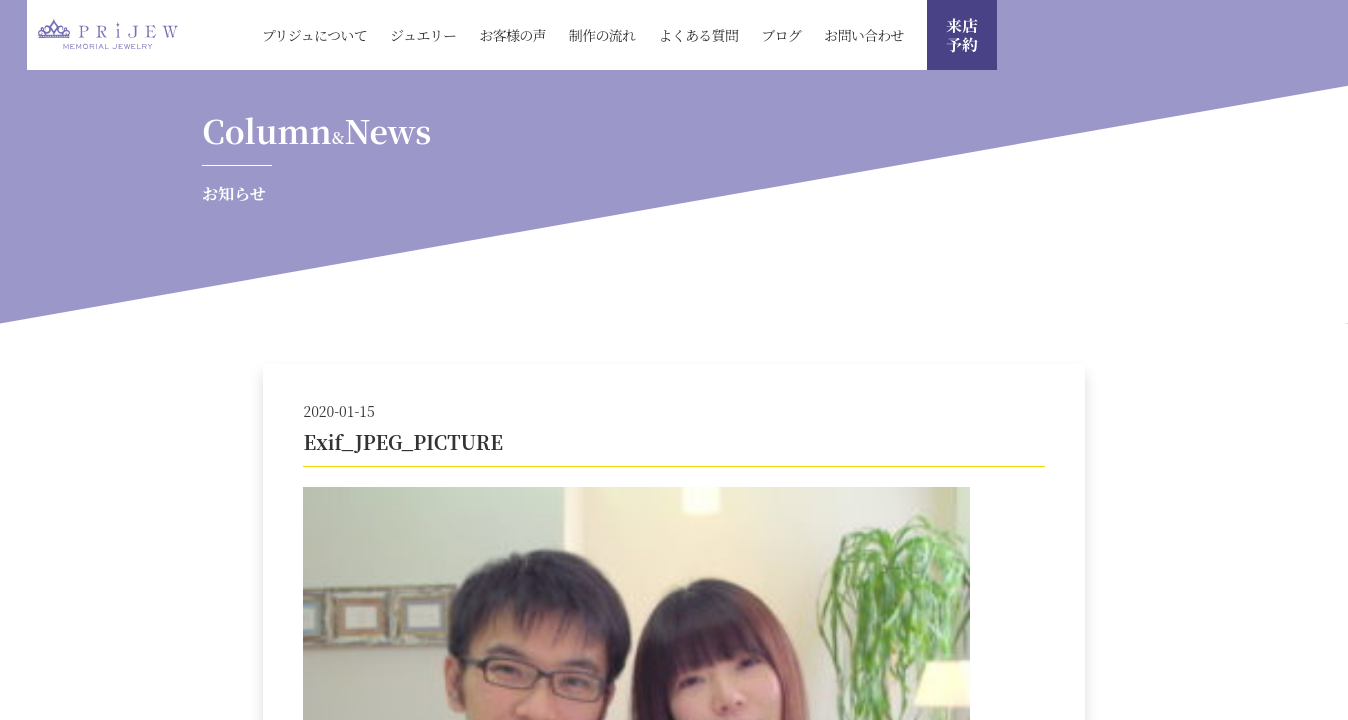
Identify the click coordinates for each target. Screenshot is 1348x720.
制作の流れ (602, 35)
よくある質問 (698, 35)
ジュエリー (423, 35)
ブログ (781, 35)
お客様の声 (512, 35)
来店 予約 (962, 35)
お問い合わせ (864, 35)
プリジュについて (314, 35)
